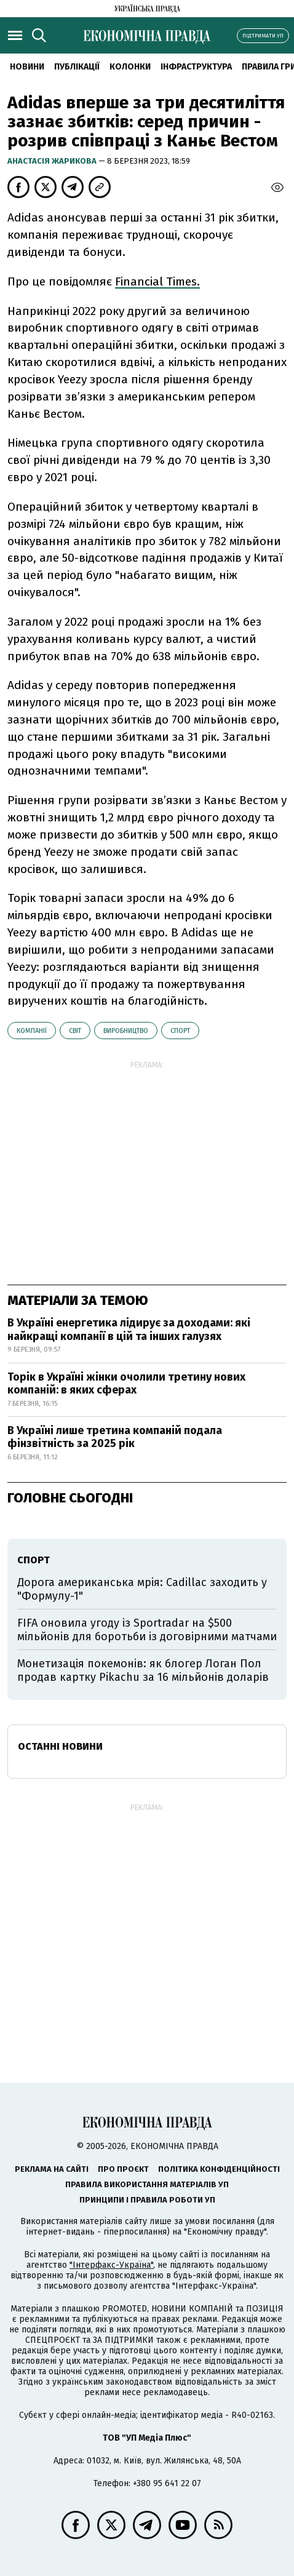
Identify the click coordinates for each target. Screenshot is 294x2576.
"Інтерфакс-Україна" (111, 2265)
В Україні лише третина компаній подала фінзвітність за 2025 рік (114, 1437)
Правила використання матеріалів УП (147, 2184)
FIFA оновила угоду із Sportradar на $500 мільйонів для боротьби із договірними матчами (147, 1629)
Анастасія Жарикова (52, 160)
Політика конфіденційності (219, 2169)
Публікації (77, 67)
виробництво (125, 1031)
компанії (32, 1031)
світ (75, 1031)
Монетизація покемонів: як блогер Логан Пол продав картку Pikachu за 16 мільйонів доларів (143, 1670)
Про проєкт (123, 2169)
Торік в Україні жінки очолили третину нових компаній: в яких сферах (126, 1383)
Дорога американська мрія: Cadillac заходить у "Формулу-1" (142, 1589)
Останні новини (60, 1746)
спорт (180, 1031)
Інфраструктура (196, 67)
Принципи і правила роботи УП (147, 2199)
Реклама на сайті (52, 2169)
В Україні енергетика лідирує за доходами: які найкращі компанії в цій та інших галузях (128, 1329)
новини (27, 67)
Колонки (130, 67)
